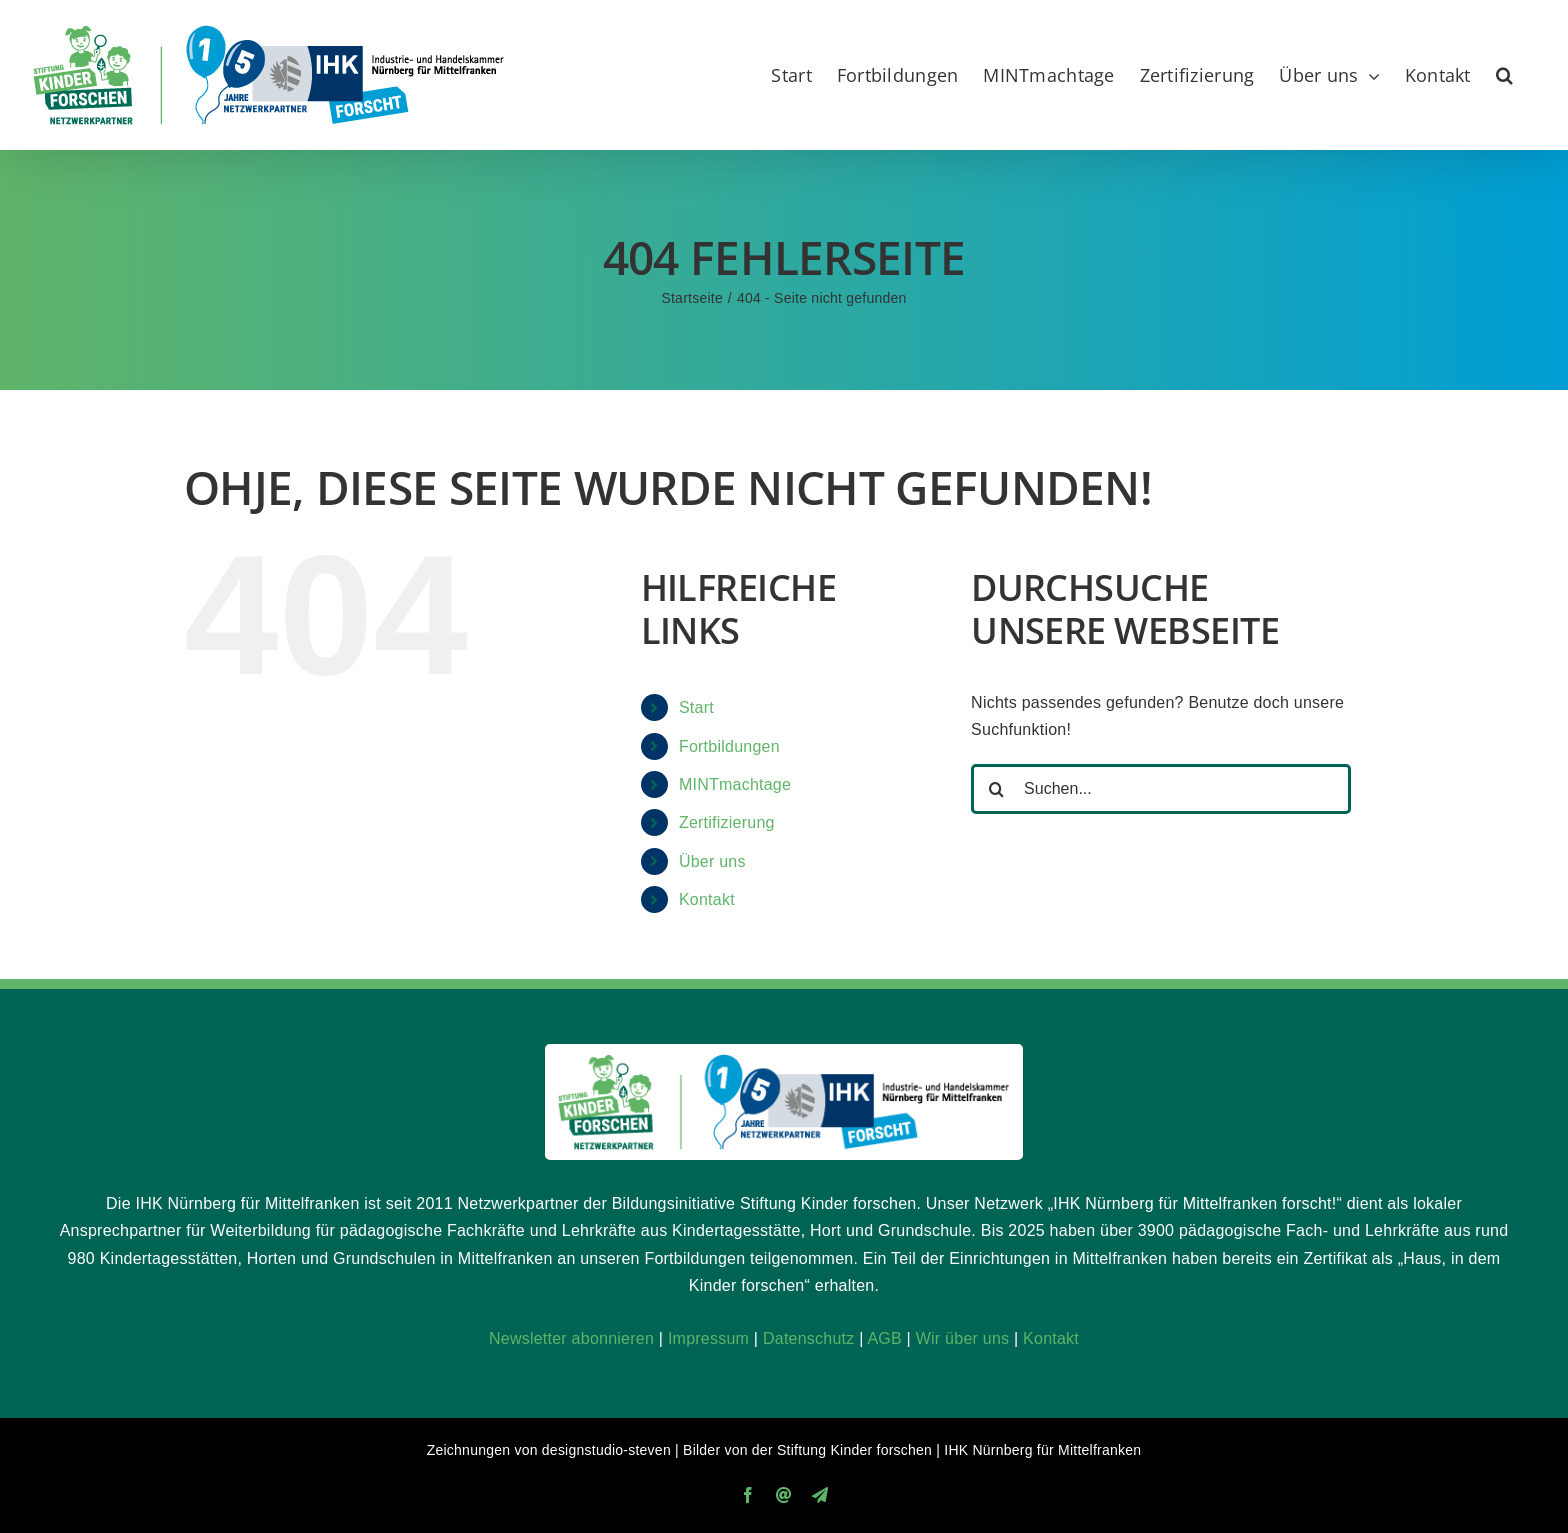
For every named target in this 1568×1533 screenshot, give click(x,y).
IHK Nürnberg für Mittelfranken (1042, 1450)
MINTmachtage (735, 784)
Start (696, 707)
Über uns (712, 861)
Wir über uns (963, 1338)
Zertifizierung (727, 822)
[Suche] (996, 789)
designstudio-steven (606, 1450)
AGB (884, 1338)
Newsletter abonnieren (571, 1338)
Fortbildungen (729, 746)
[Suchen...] (1161, 789)
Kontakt (707, 899)
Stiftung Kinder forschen (854, 1450)
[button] (1504, 75)
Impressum (708, 1338)
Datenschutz (809, 1338)
